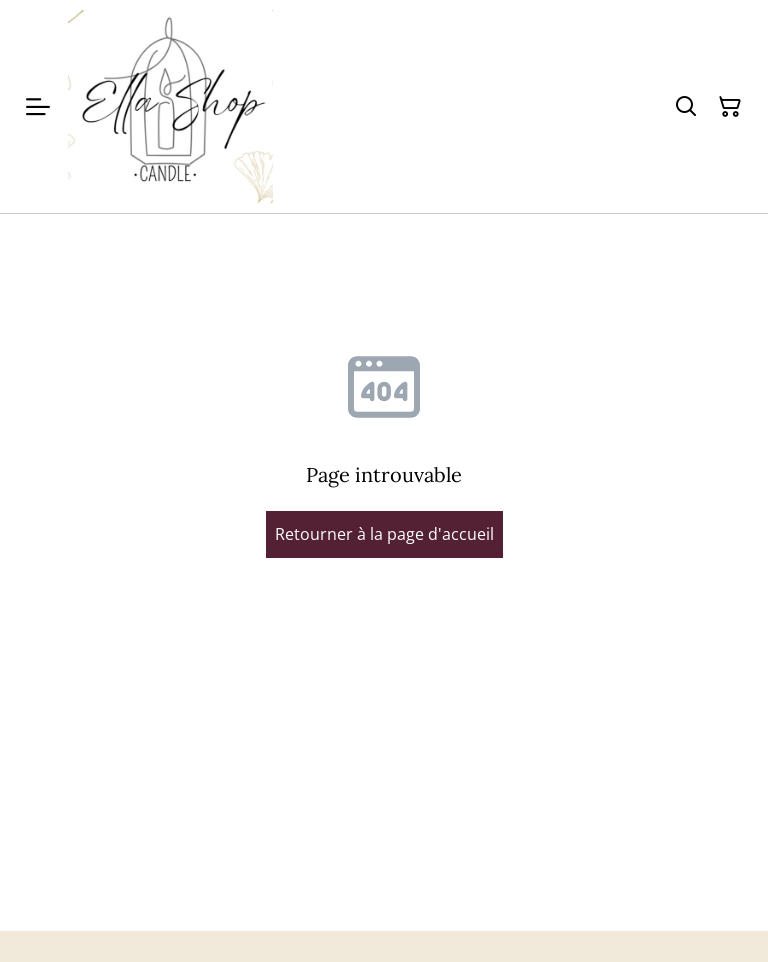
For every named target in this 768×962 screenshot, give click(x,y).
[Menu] (38, 106)
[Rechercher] (686, 107)
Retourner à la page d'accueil (384, 534)
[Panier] (730, 107)
